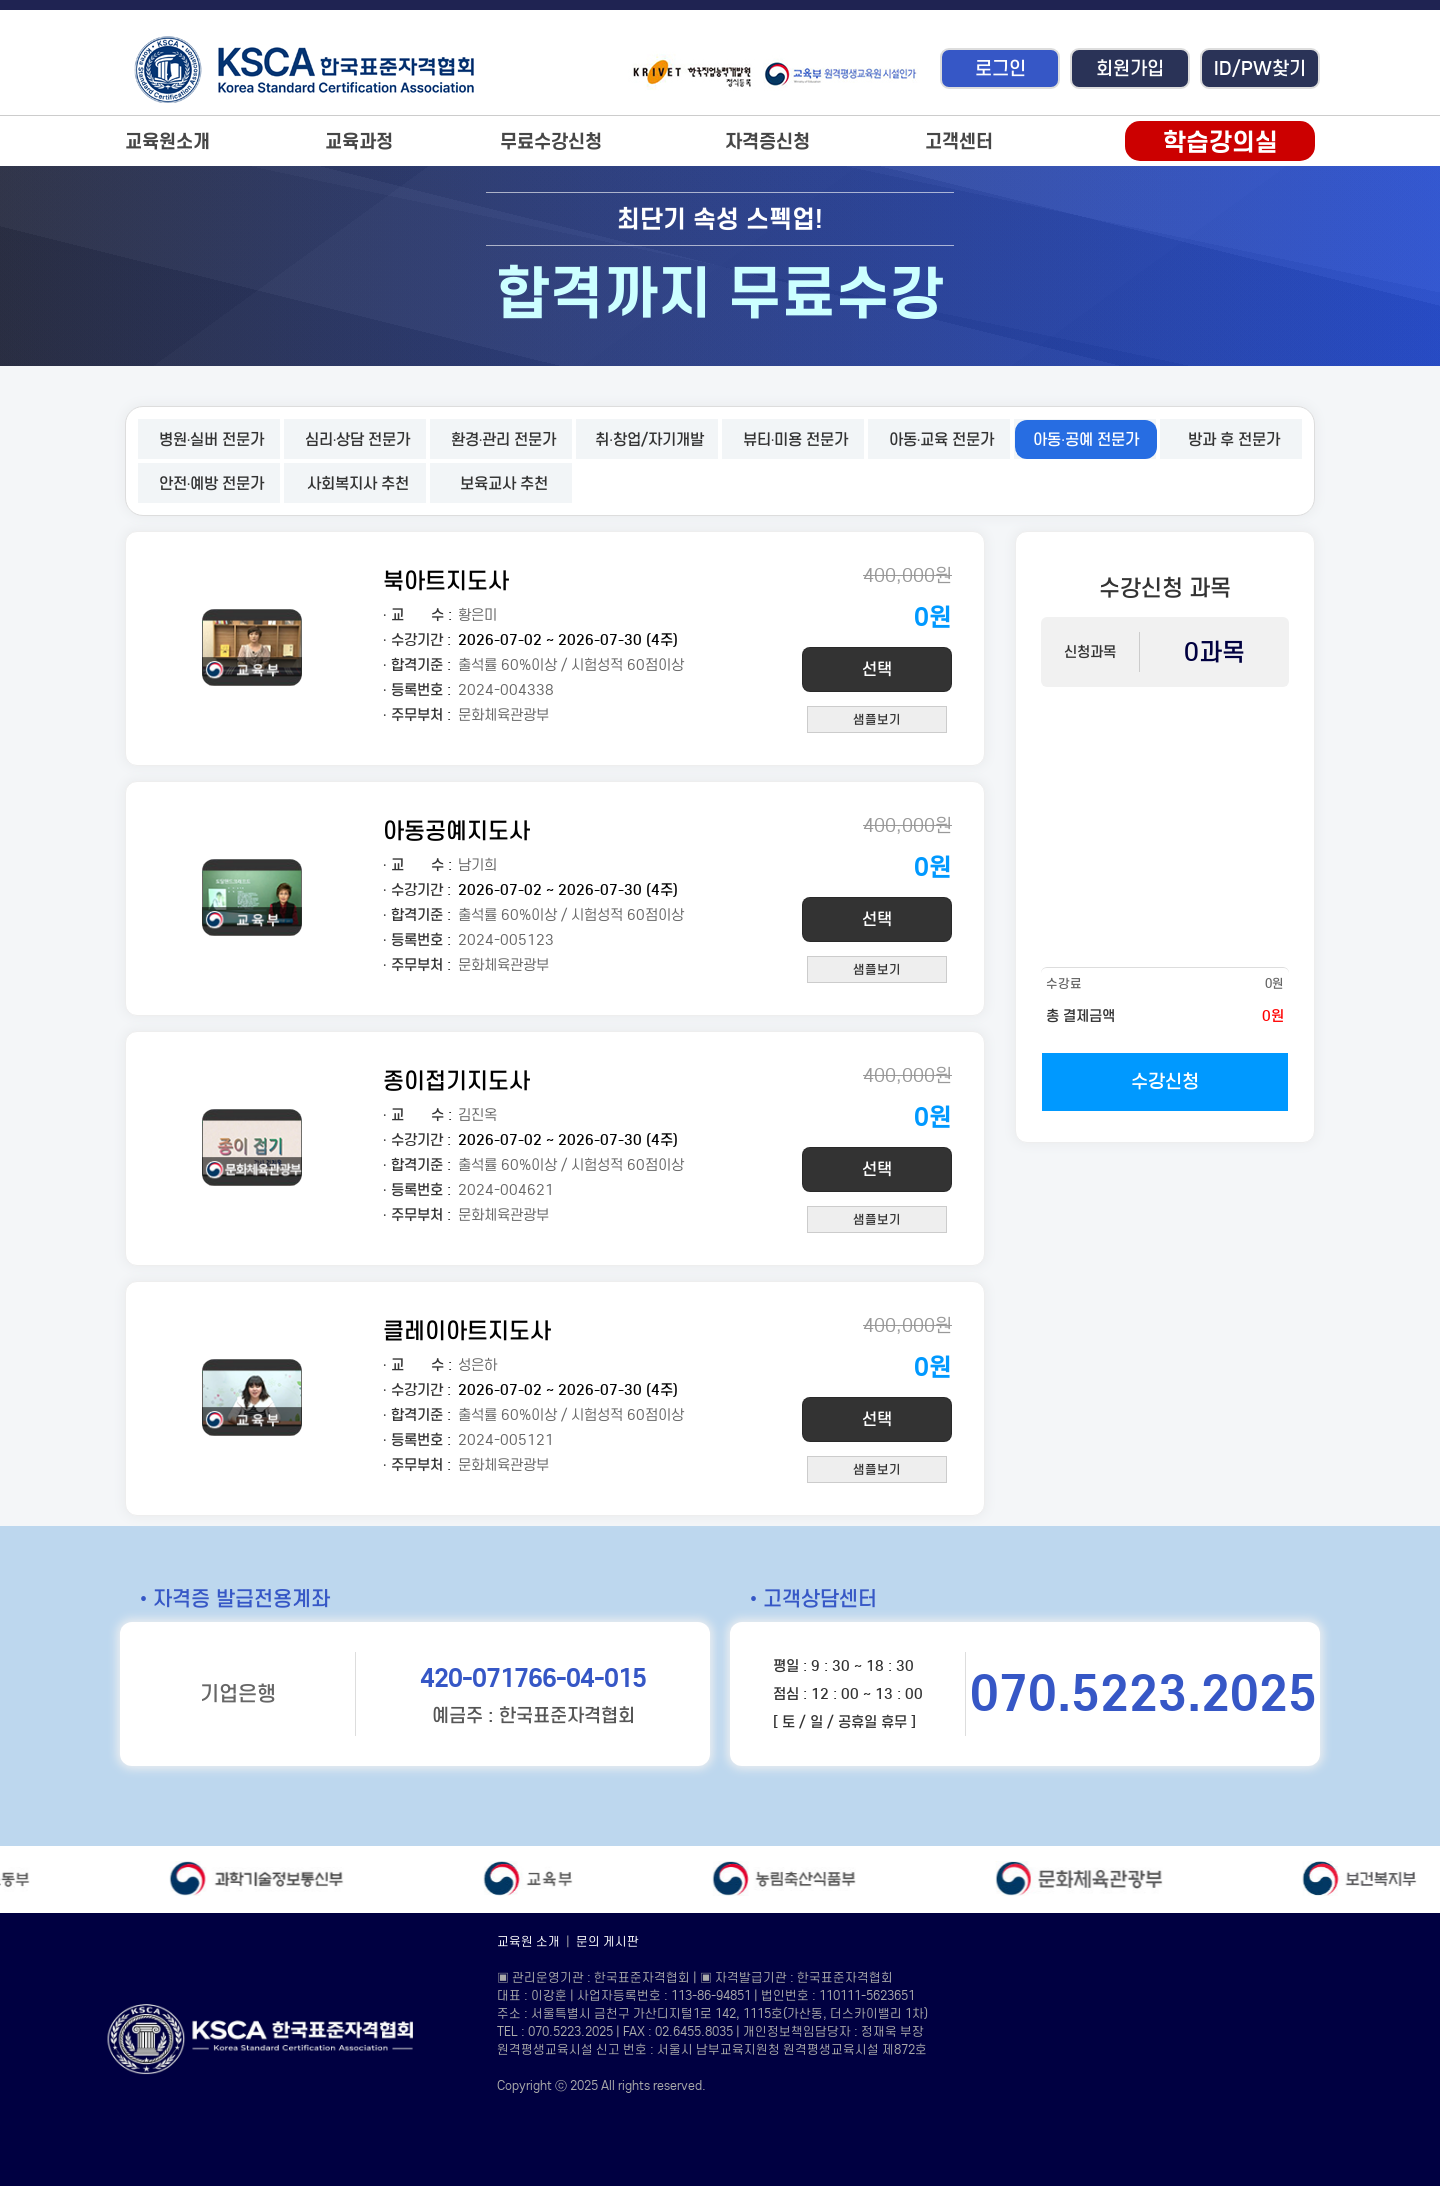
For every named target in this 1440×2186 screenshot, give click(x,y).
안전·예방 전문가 (212, 483)
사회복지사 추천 (358, 483)
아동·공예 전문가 (1086, 439)
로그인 (1000, 68)
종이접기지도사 (456, 1080)
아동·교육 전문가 (942, 439)
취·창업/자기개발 (649, 439)
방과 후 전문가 (1234, 439)
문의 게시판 (607, 1941)
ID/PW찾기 (1260, 68)
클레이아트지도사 (467, 1330)
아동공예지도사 (456, 830)
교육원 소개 (528, 1941)
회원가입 (1130, 68)
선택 (877, 669)
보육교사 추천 (504, 483)
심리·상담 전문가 (358, 439)
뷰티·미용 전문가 (796, 439)
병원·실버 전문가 (212, 439)
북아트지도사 (446, 580)
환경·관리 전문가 (504, 439)
